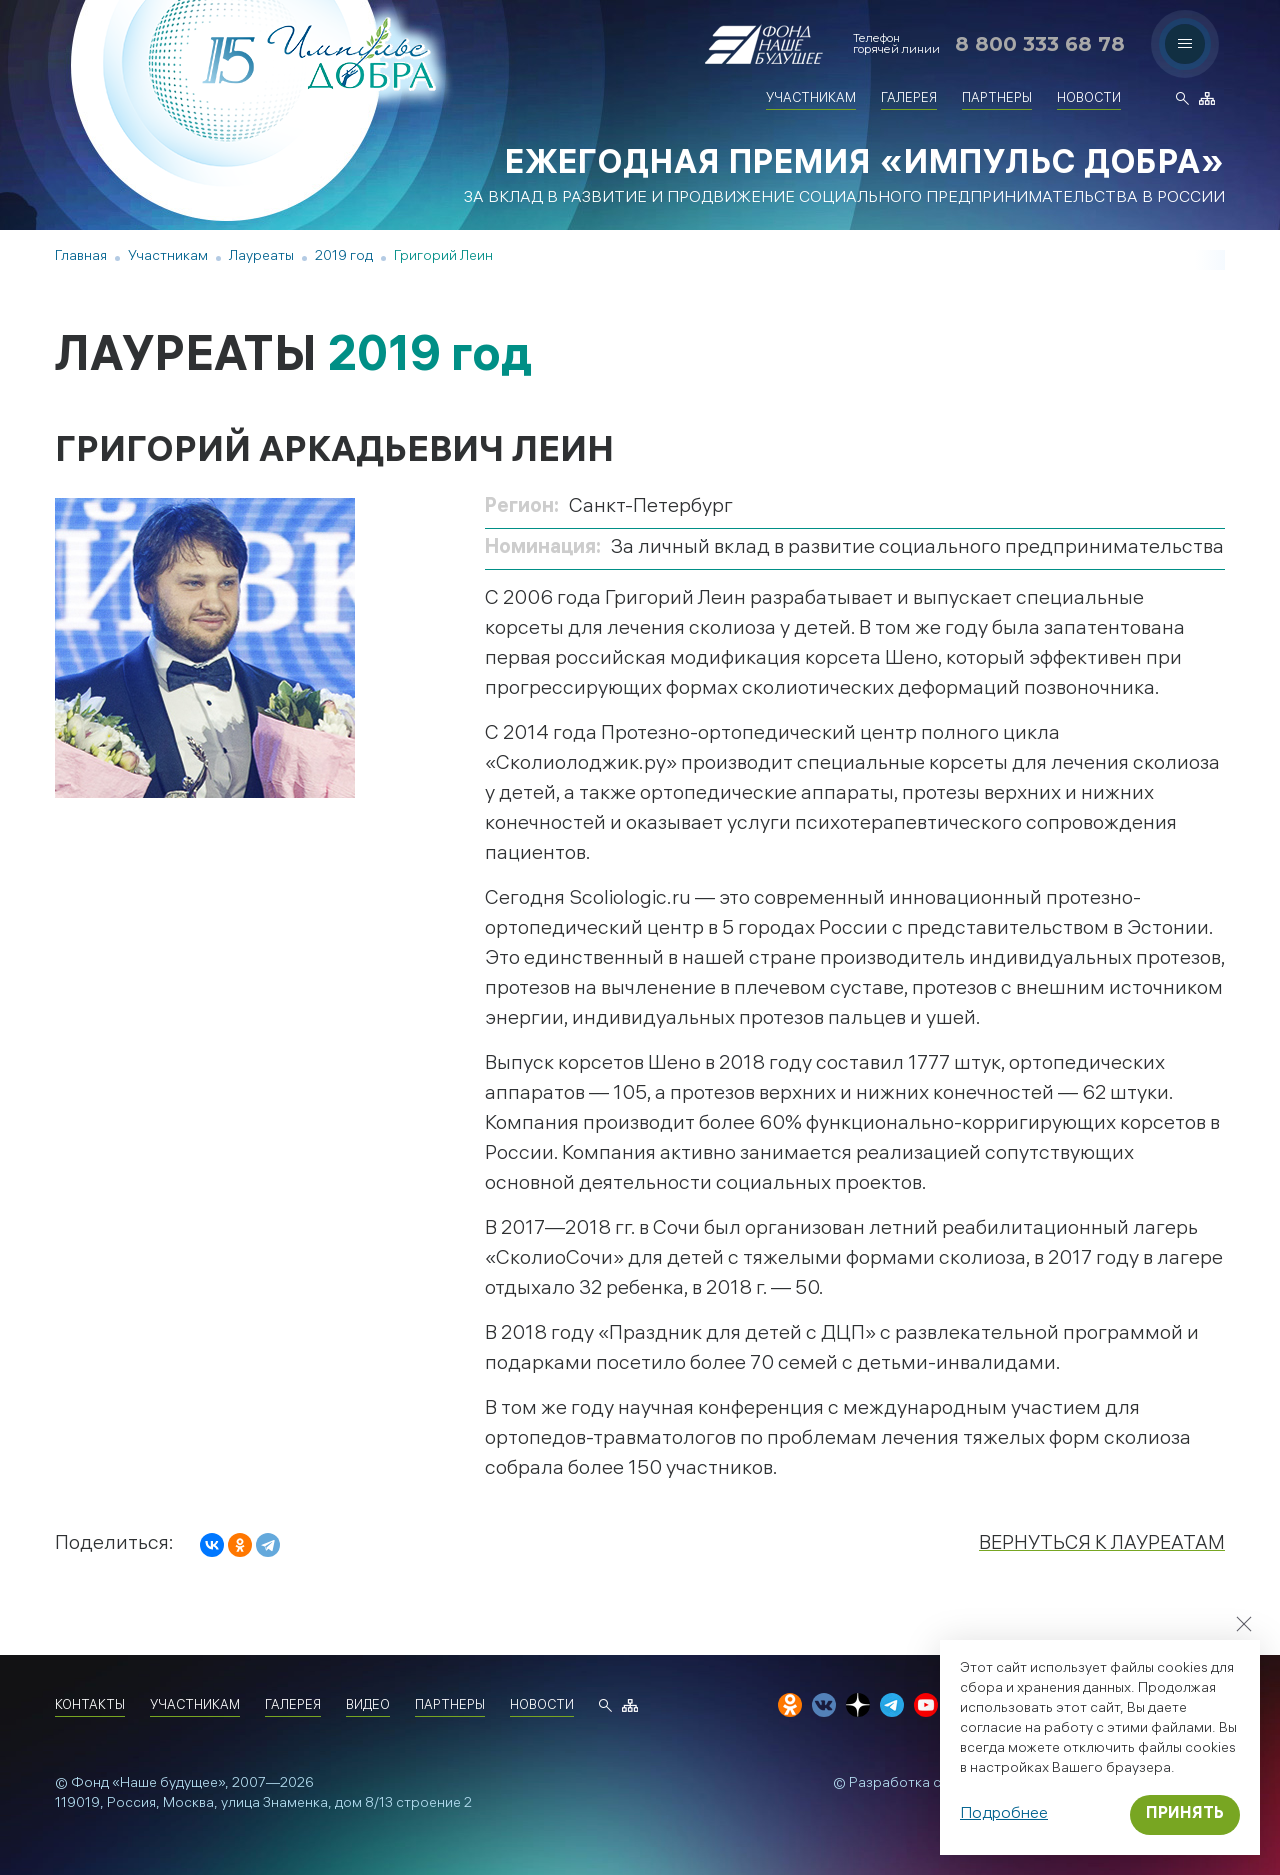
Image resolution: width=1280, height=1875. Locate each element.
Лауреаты (261, 257)
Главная (81, 257)
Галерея (909, 99)
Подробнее (1004, 1814)
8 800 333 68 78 (1040, 44)
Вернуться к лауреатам (1100, 1544)
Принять (1185, 1814)
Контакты (90, 1706)
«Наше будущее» (168, 1784)
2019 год (344, 257)
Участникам (811, 99)
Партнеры (997, 99)
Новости (1089, 99)
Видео (368, 1706)
